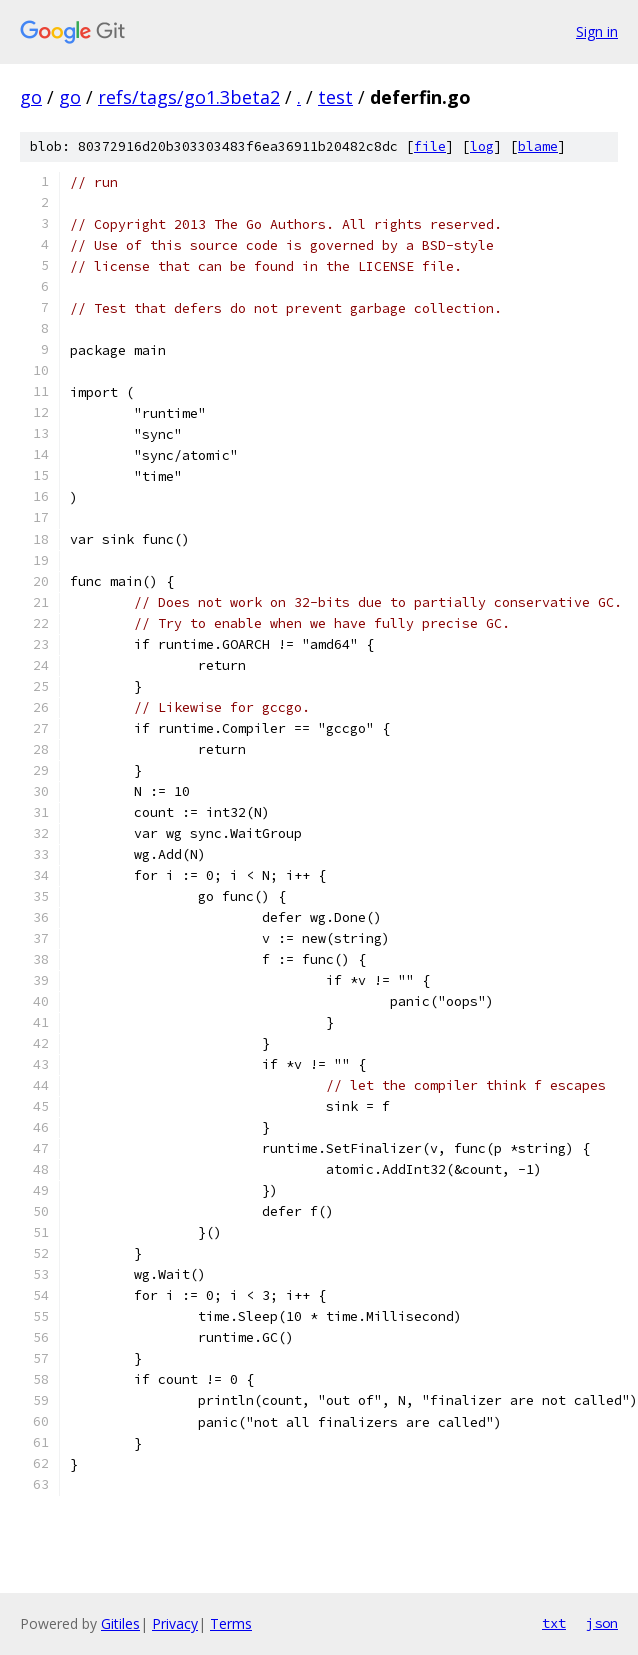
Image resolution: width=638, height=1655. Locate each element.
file (430, 146)
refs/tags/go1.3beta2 (189, 97)
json (602, 1623)
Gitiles (120, 1623)
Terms (231, 1623)
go (31, 97)
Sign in (597, 31)
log (482, 146)
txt (554, 1623)
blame (538, 146)
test (335, 97)
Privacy (175, 1623)
